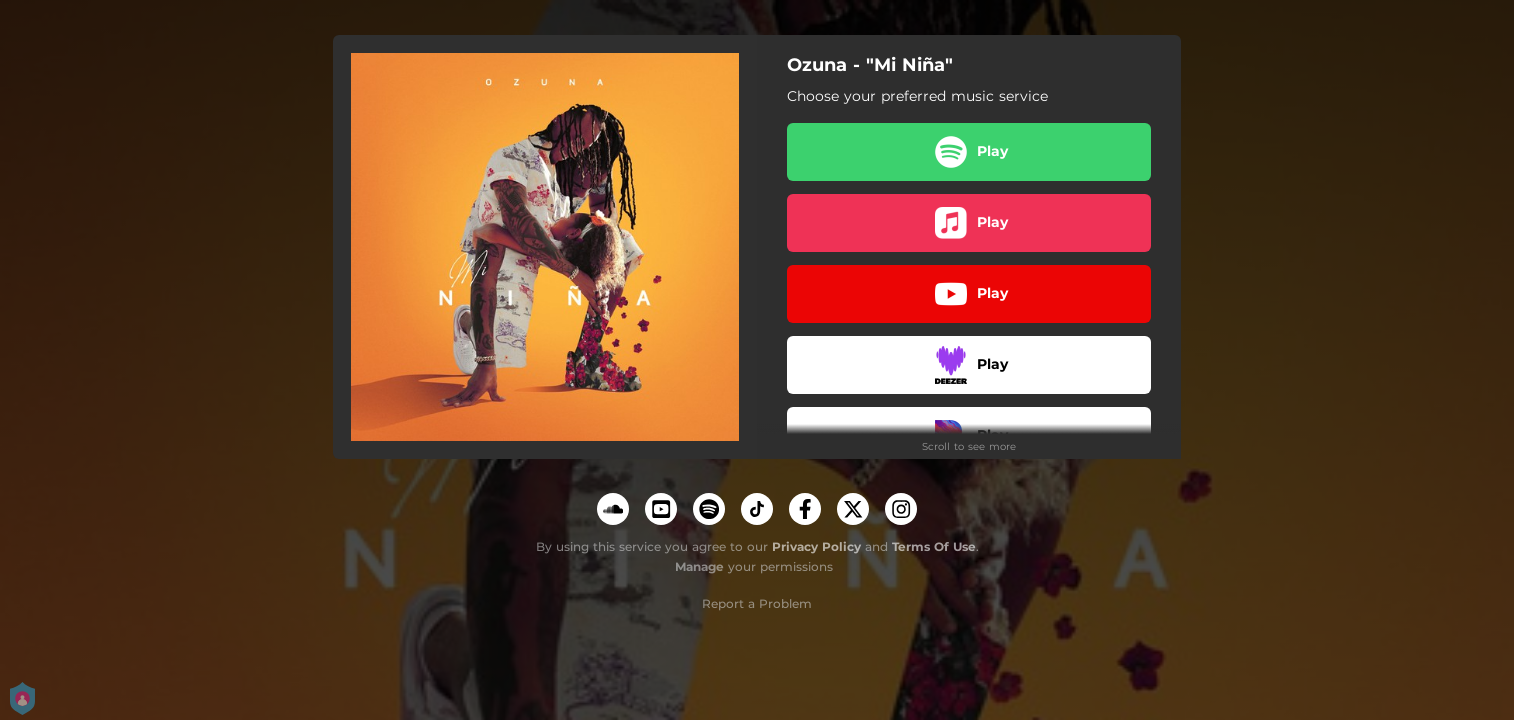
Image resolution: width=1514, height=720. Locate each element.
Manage (699, 566)
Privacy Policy (816, 546)
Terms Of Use (934, 546)
